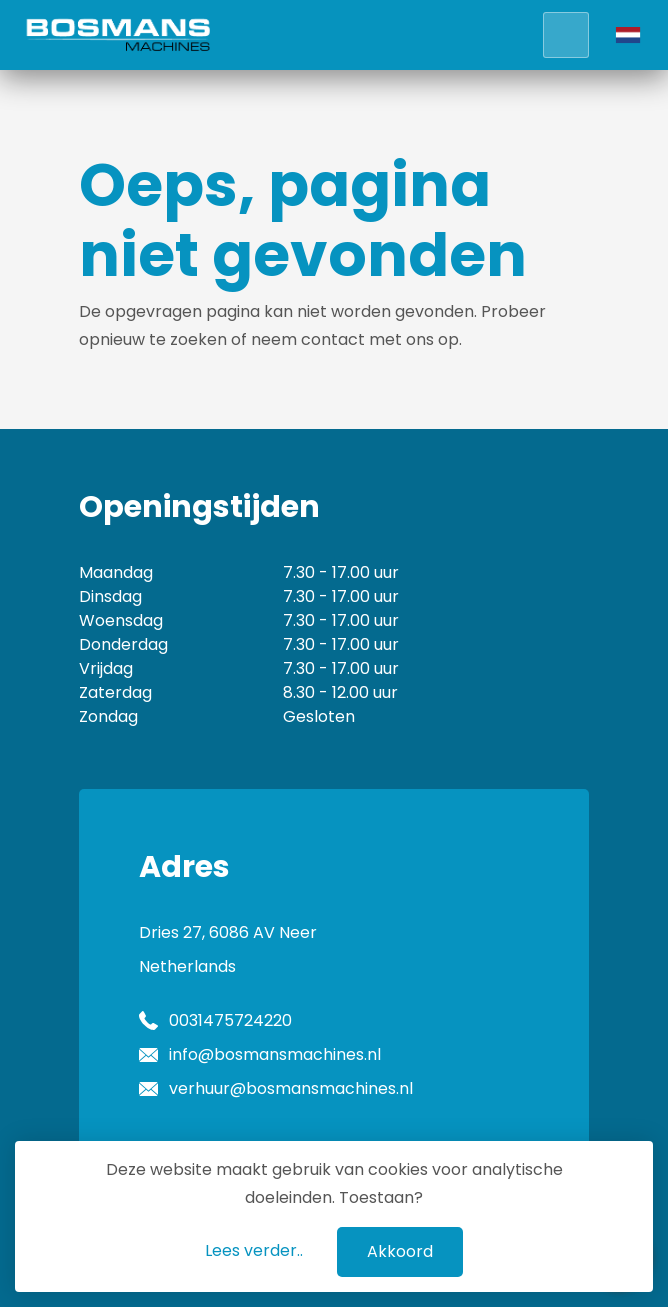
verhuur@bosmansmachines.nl (291, 1088)
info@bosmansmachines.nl (275, 1054)
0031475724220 (230, 1020)
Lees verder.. (254, 1250)
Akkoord (400, 1251)
